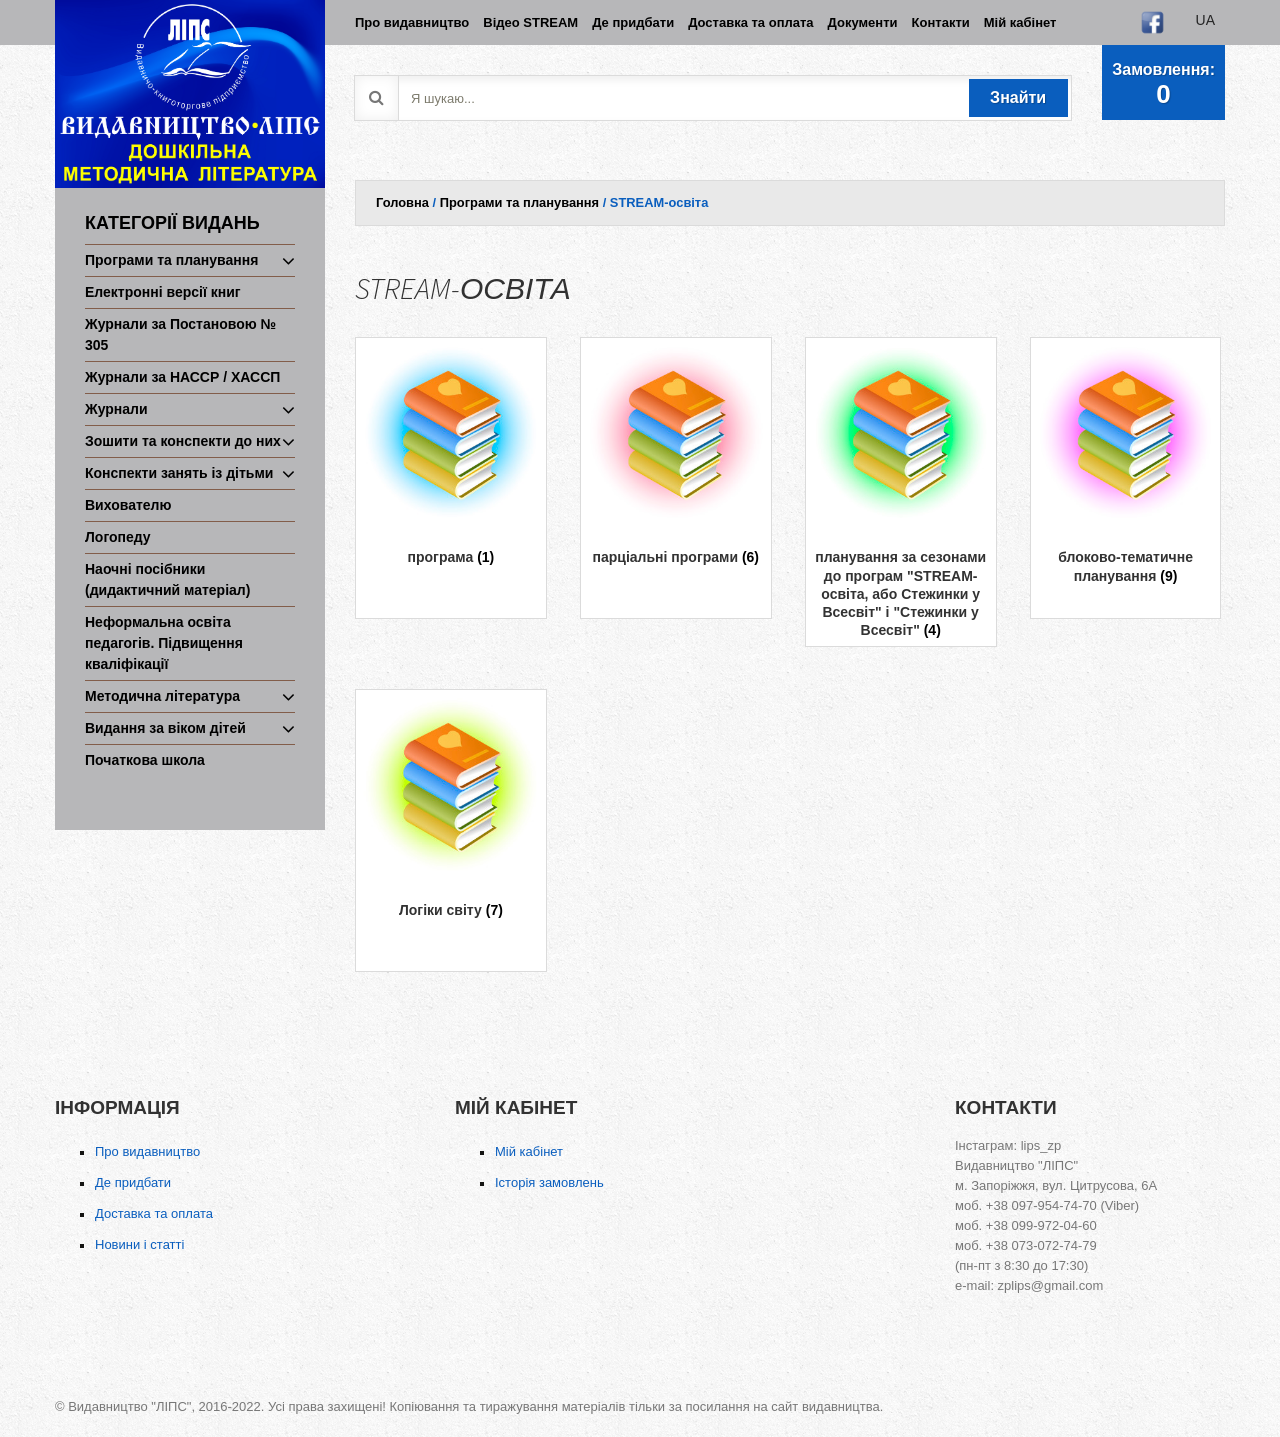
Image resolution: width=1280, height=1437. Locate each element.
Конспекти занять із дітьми (179, 473)
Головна (402, 202)
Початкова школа (145, 760)
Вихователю (128, 505)
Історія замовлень (549, 1182)
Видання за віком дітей (165, 728)
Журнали (116, 409)
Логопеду (118, 537)
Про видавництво (147, 1151)
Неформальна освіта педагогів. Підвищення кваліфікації (164, 643)
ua (1205, 20)
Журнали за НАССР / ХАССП (182, 377)
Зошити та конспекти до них (183, 441)
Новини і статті (139, 1244)
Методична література (162, 696)
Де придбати (133, 1182)
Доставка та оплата (154, 1213)
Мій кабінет (529, 1151)
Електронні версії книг (163, 292)
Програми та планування (171, 260)
